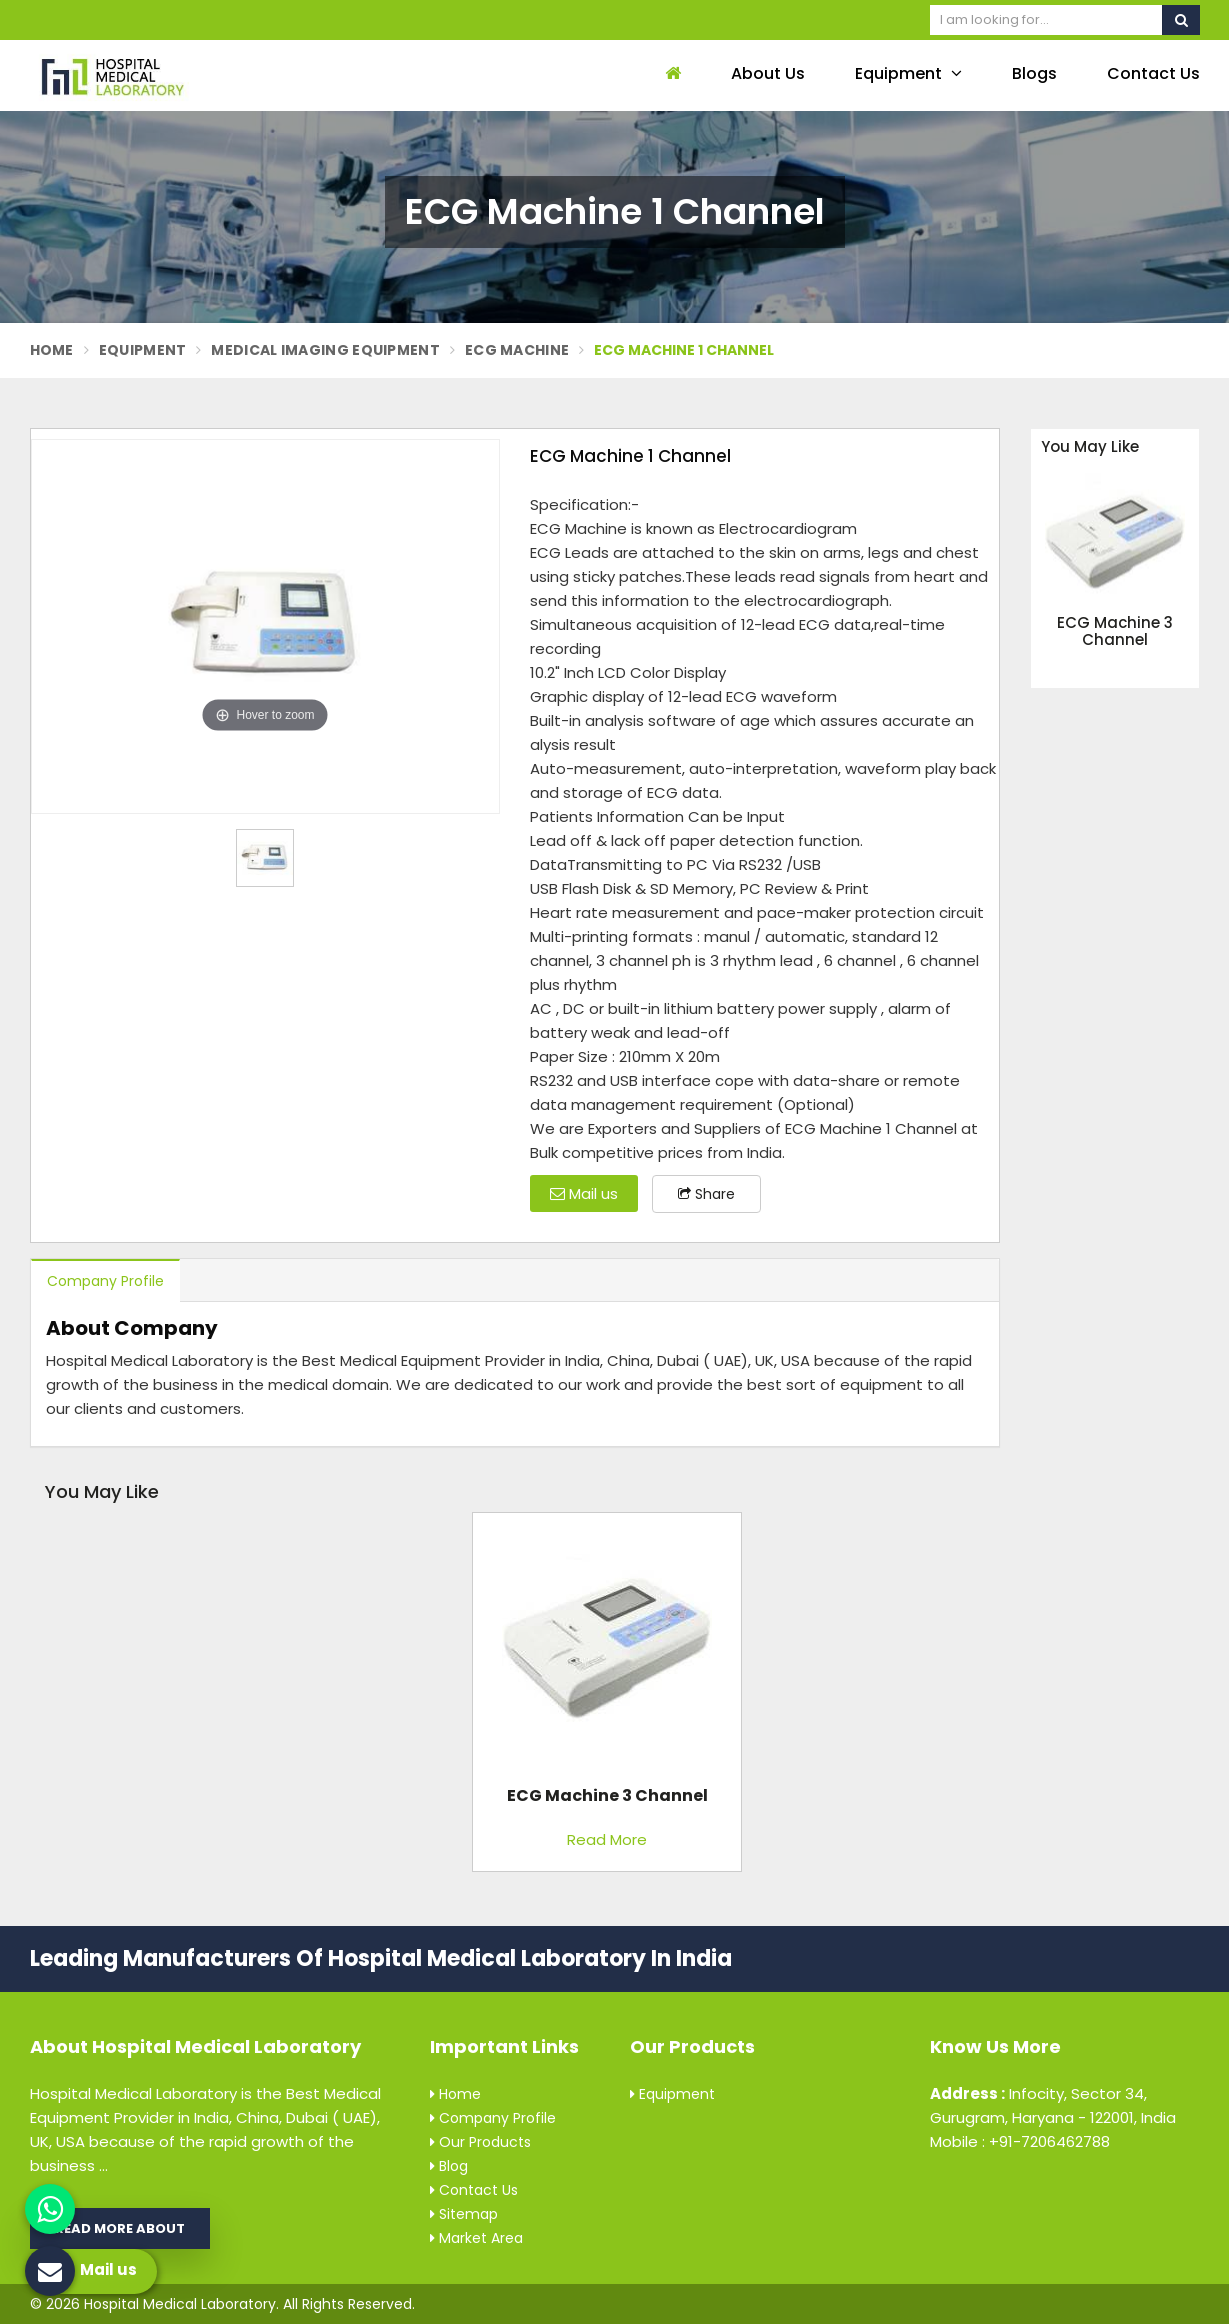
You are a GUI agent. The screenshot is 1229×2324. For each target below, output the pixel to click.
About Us (768, 73)
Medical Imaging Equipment (325, 350)
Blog (449, 2166)
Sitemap (464, 2214)
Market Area (476, 2238)
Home (52, 350)
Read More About (120, 2228)
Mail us (584, 1193)
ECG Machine (517, 350)
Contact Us (1153, 73)
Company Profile (105, 1281)
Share (706, 1194)
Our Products (480, 2142)
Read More (607, 1839)
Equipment (908, 73)
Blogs (1034, 73)
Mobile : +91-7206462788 (1020, 2141)
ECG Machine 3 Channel (1115, 631)
